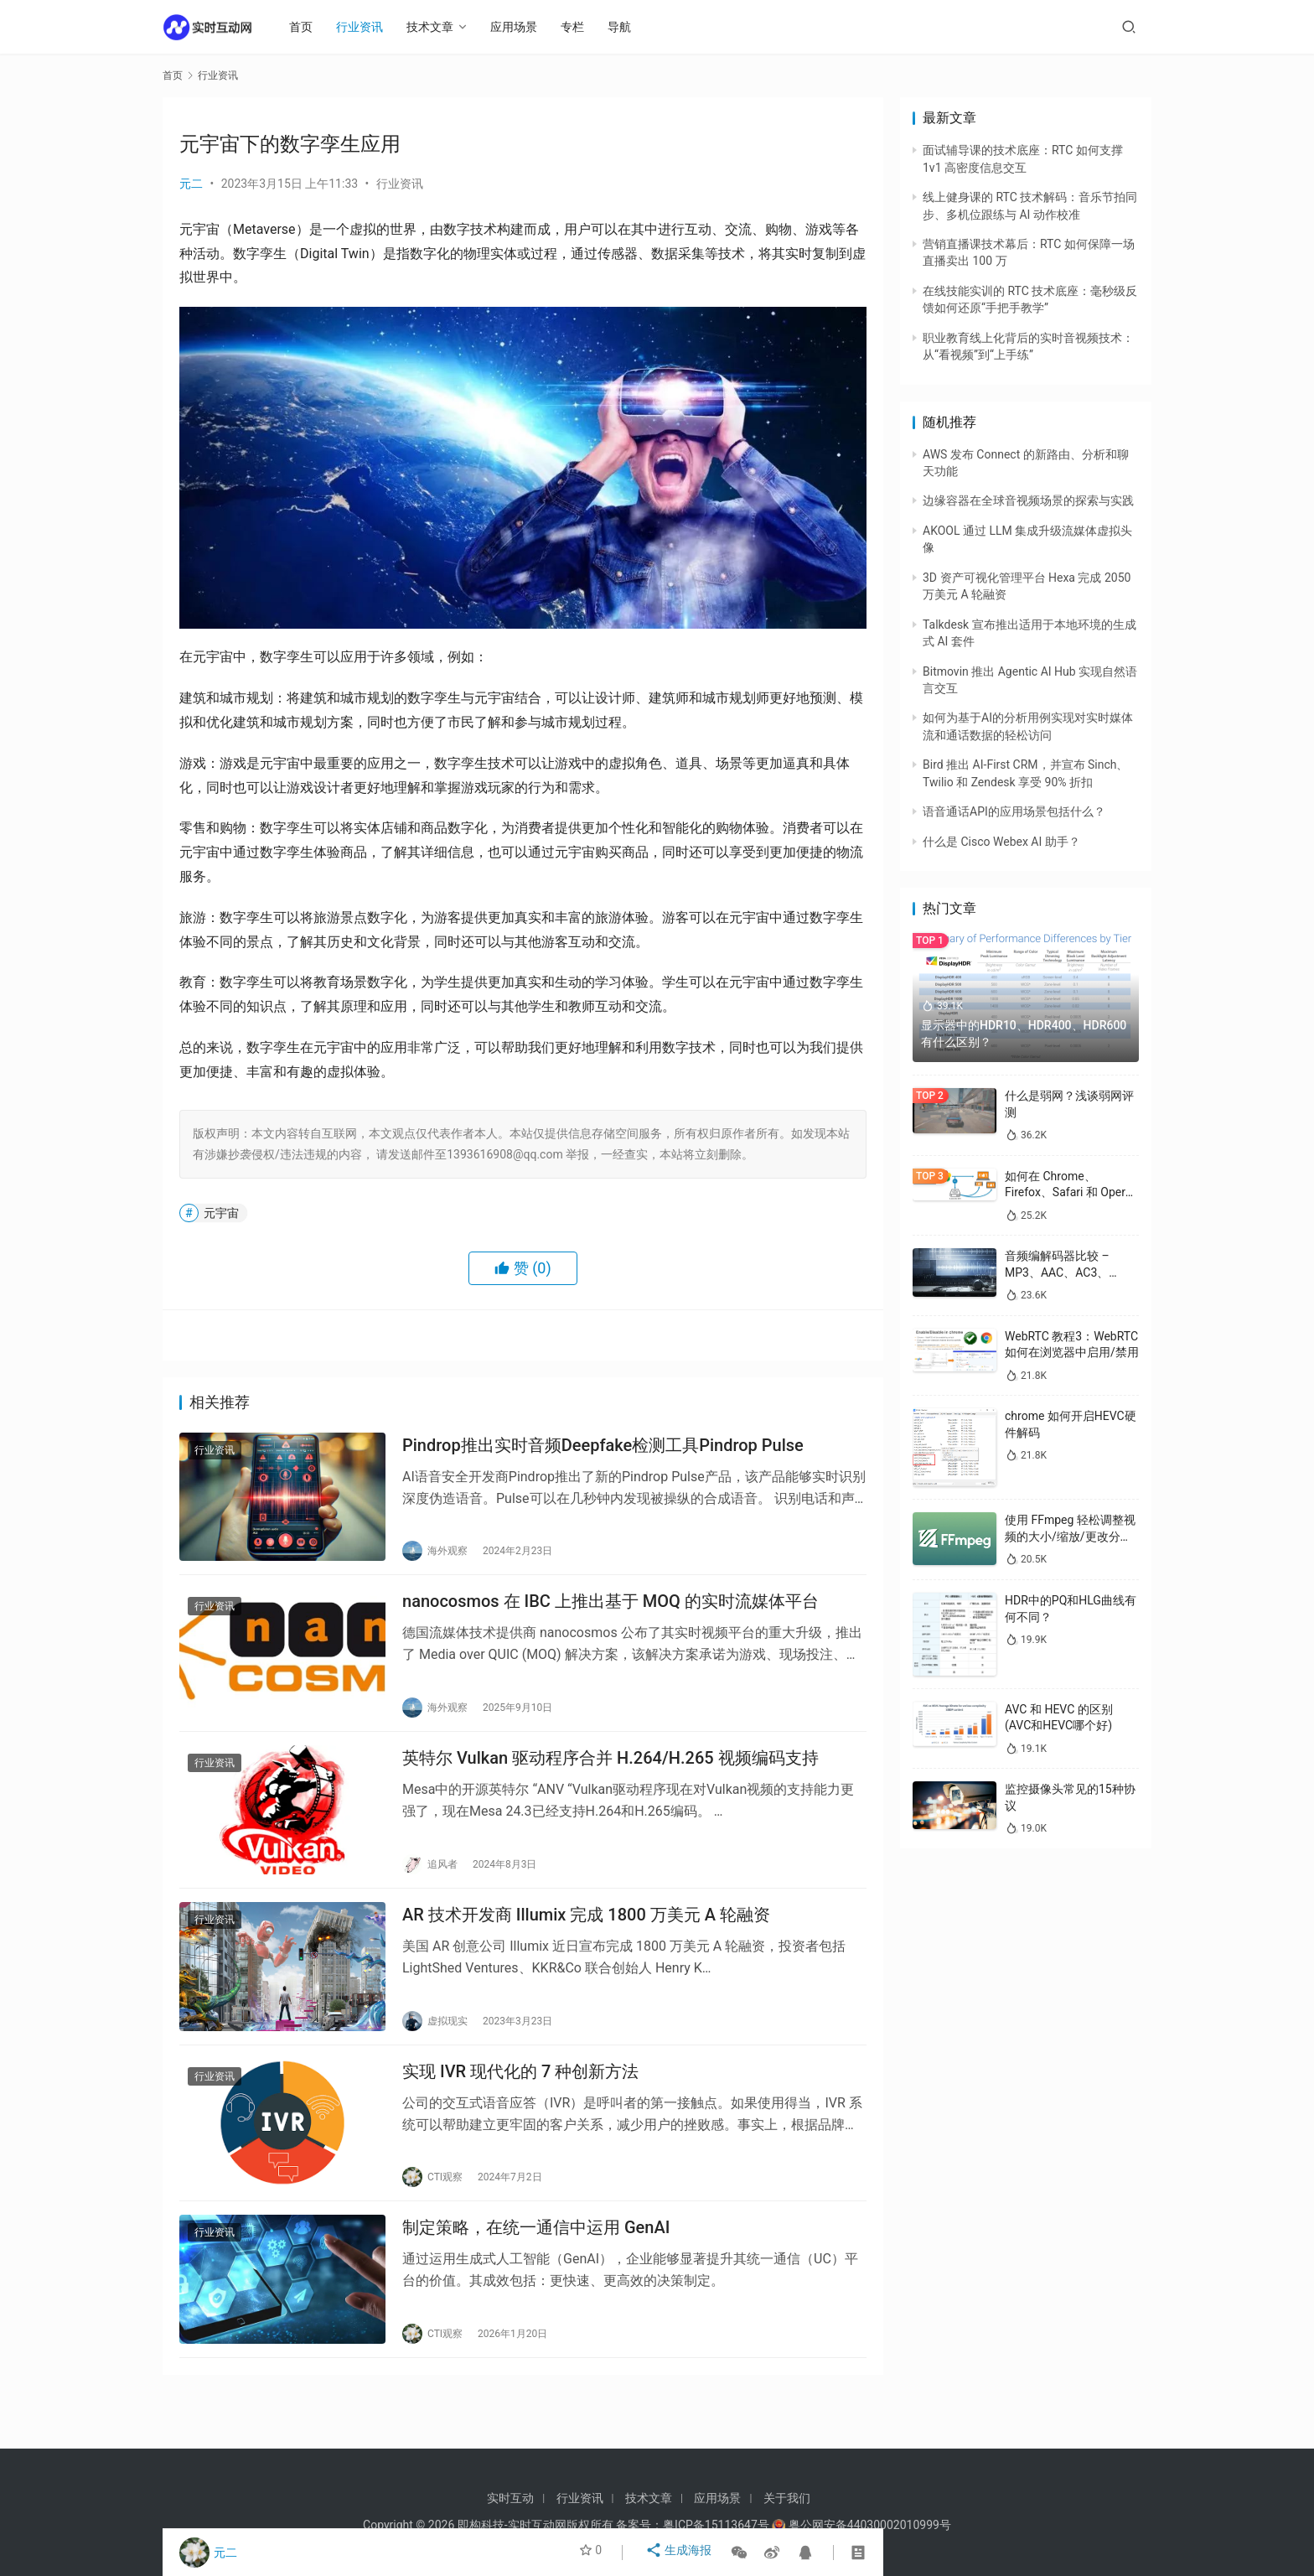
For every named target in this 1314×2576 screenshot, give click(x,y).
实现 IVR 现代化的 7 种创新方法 (520, 2101)
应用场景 (522, 27)
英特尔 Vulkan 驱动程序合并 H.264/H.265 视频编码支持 (610, 1775)
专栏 (581, 27)
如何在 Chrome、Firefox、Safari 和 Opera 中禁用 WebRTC (1068, 1192)
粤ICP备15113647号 (716, 2525)
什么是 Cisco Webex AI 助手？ (1001, 841)
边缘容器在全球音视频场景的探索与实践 (1028, 500)
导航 (628, 27)
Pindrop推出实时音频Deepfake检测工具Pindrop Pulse (603, 1448)
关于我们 (786, 2498)
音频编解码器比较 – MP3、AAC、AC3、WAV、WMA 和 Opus (1060, 1272)
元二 (191, 183)
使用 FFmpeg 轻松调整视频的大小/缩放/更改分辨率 (1070, 1536)
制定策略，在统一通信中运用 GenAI (536, 2264)
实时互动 (510, 2498)
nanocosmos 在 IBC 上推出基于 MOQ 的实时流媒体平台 (610, 1611)
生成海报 (681, 2552)
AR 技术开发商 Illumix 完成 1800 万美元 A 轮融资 (586, 1938)
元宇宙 (221, 1213)
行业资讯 (368, 27)
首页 (310, 27)
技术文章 (439, 27)
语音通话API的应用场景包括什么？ (1014, 811)
